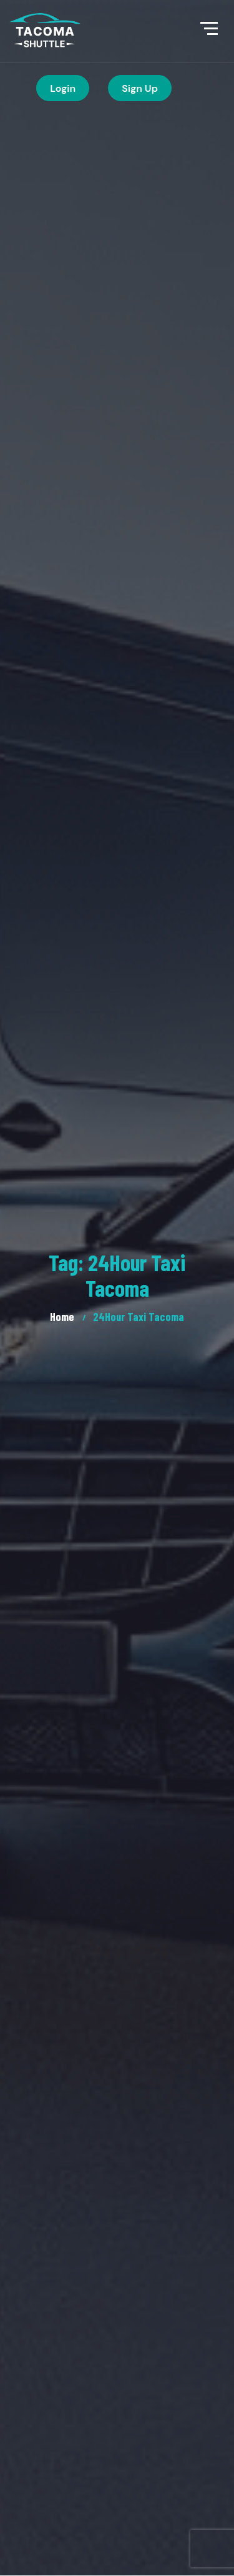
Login (63, 88)
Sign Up (140, 88)
